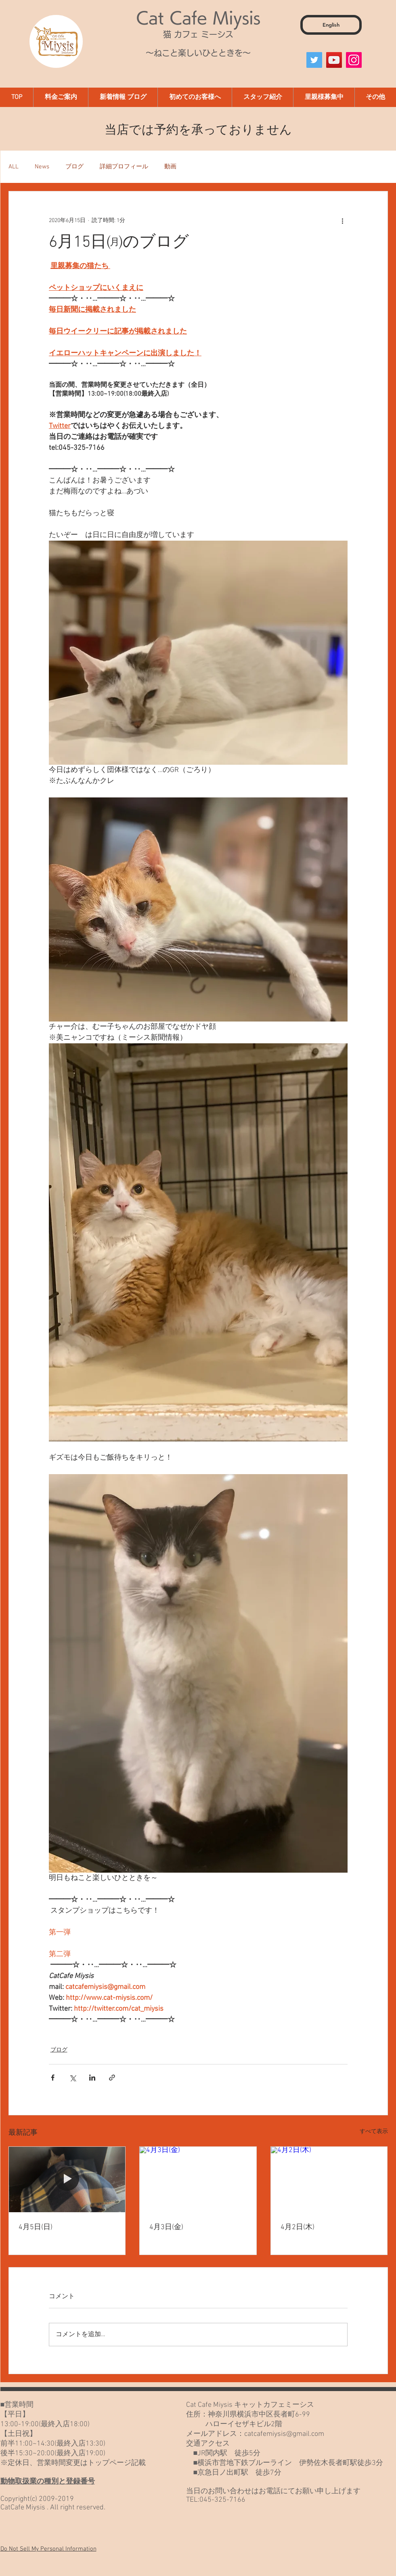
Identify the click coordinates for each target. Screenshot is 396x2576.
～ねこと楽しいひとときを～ (198, 53)
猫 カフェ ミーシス (198, 34)
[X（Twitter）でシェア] (72, 2077)
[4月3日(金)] (198, 2179)
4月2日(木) (297, 2227)
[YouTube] (334, 60)
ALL (13, 166)
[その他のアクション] (343, 220)
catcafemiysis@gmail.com (284, 2434)
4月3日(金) (166, 2227)
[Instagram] (354, 60)
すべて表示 (374, 2131)
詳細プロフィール (124, 166)
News (42, 166)
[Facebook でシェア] (53, 2077)
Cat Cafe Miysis (198, 18)
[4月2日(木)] (329, 2179)
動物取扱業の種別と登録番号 (47, 2481)
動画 (170, 166)
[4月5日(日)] (67, 2179)
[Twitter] (314, 60)
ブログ (74, 166)
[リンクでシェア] (112, 2077)
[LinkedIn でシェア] (92, 2077)
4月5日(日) (35, 2227)
